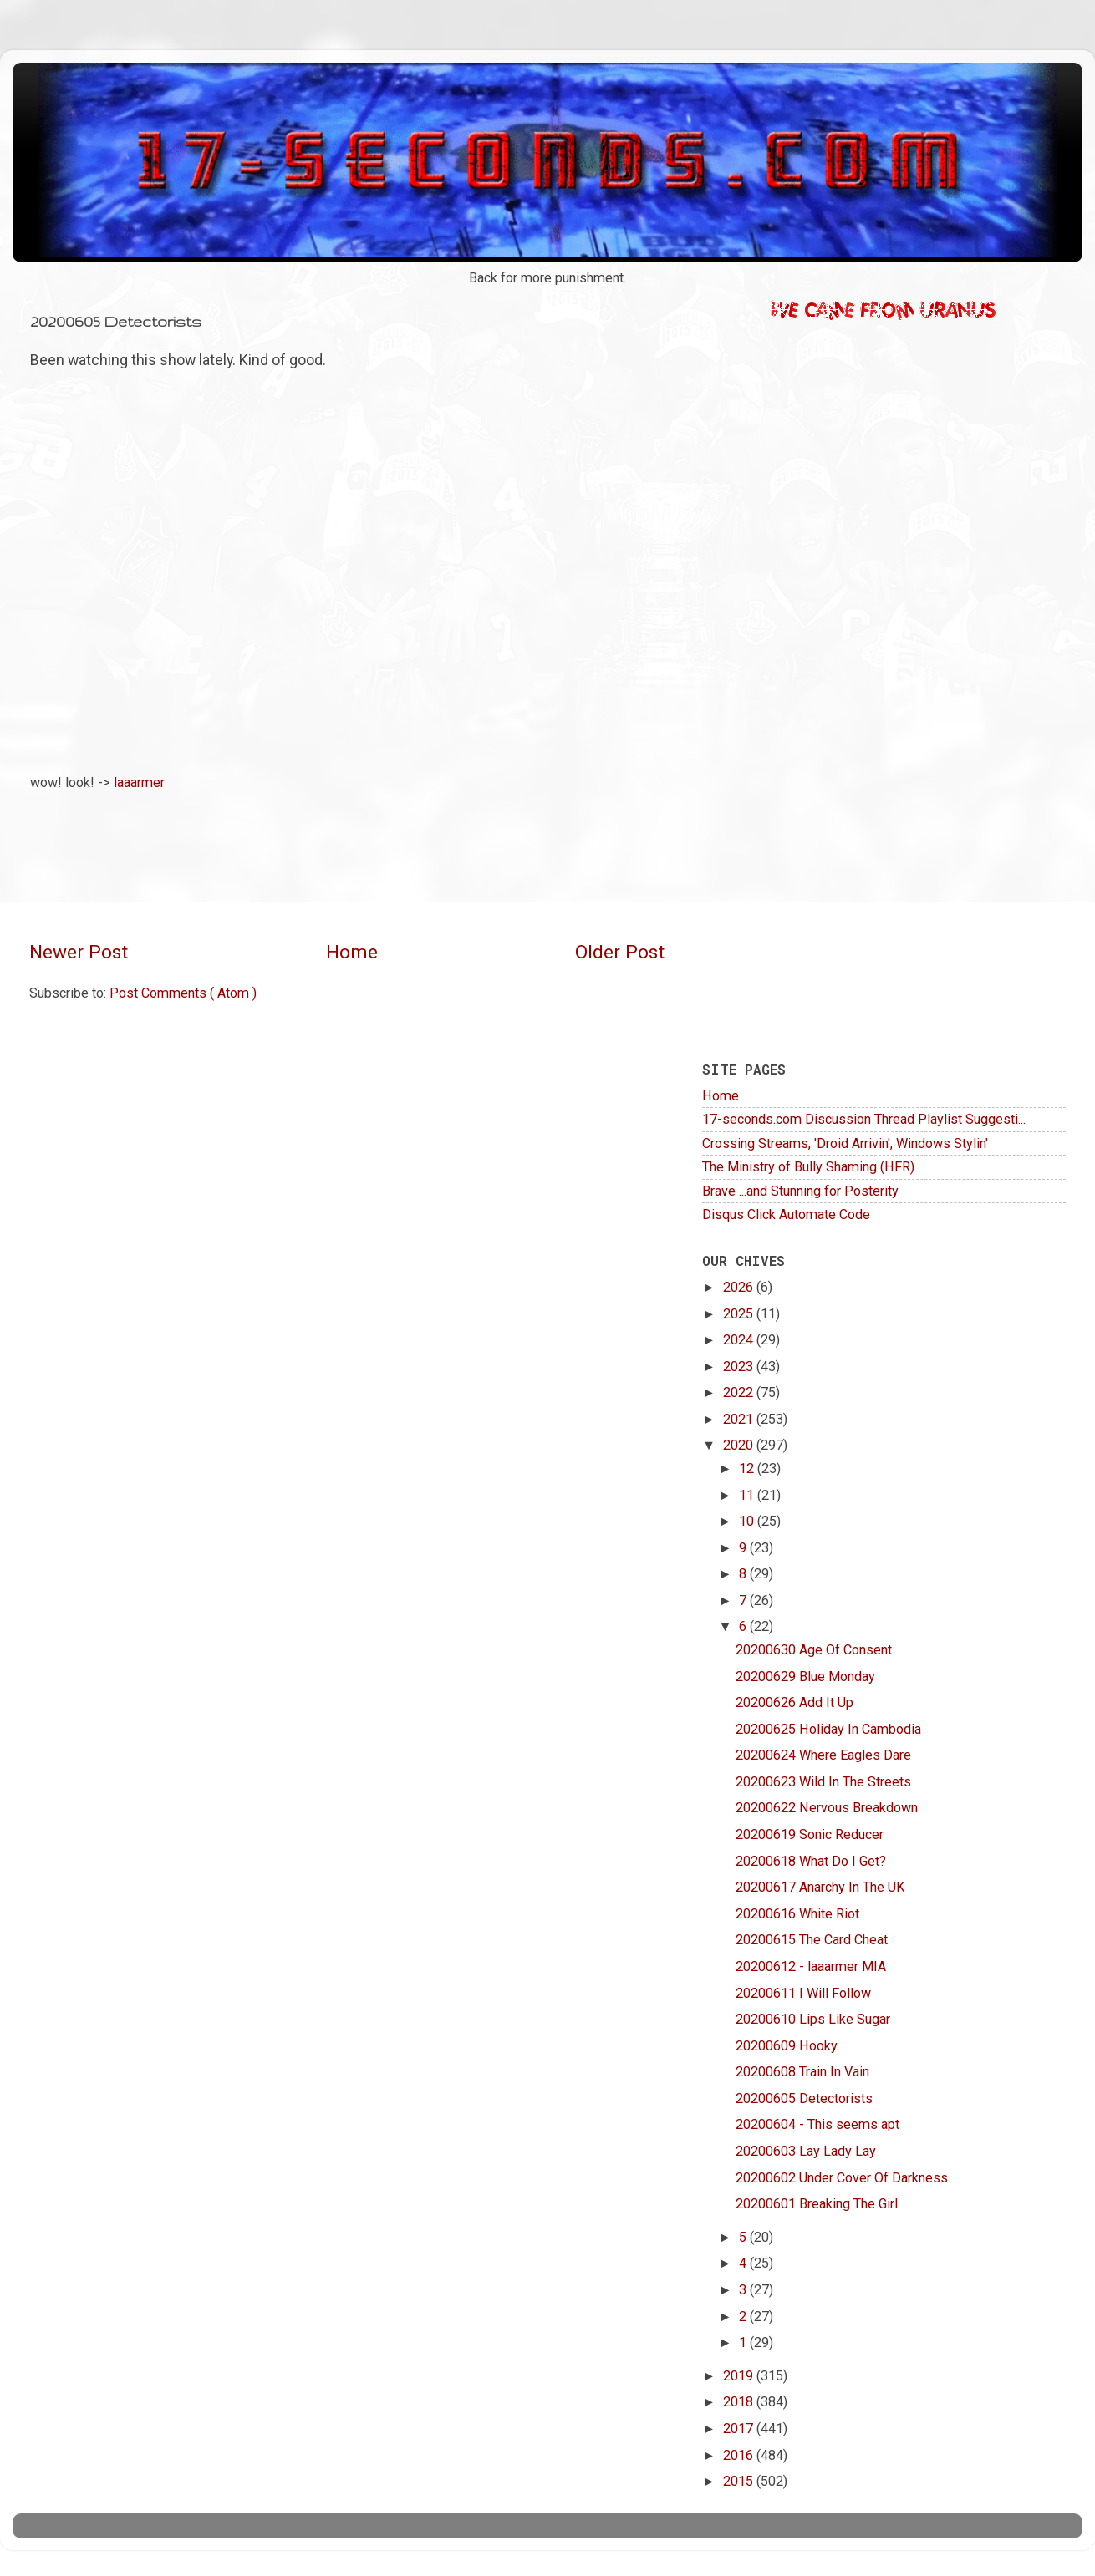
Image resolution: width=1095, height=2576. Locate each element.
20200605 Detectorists (804, 2098)
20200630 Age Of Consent (814, 1650)
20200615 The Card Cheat (812, 1940)
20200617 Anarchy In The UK (820, 1887)
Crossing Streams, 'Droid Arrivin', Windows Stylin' (845, 1143)
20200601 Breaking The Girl (817, 2204)
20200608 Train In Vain (802, 2072)
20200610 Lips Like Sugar (813, 2019)
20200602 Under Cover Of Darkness (842, 2178)
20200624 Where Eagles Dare (823, 1755)
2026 (739, 1287)
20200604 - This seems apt (817, 2124)
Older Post (620, 952)
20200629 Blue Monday (805, 1676)
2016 (739, 2455)
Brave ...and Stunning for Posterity (800, 1191)
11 (748, 1495)
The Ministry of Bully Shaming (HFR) (808, 1167)
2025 (739, 1314)
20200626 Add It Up (794, 1702)
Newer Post (78, 952)
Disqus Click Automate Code (786, 1214)
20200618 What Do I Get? (811, 1861)
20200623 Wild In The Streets (823, 1782)
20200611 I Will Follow (803, 1993)
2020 (739, 1445)
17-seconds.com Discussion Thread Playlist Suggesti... (864, 1119)
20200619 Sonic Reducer (810, 1834)
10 (748, 1521)
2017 (739, 2428)
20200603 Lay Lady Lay (806, 2151)
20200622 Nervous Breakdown (827, 1808)
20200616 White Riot (797, 1914)
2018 (739, 2402)
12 (748, 1468)
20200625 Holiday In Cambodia (828, 1729)
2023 (739, 1366)
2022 (739, 1392)
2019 (739, 2376)
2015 (739, 2481)
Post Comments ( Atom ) (183, 993)
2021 (739, 1419)
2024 (739, 1340)
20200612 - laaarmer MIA (811, 1966)
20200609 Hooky (787, 2046)
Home (352, 952)
